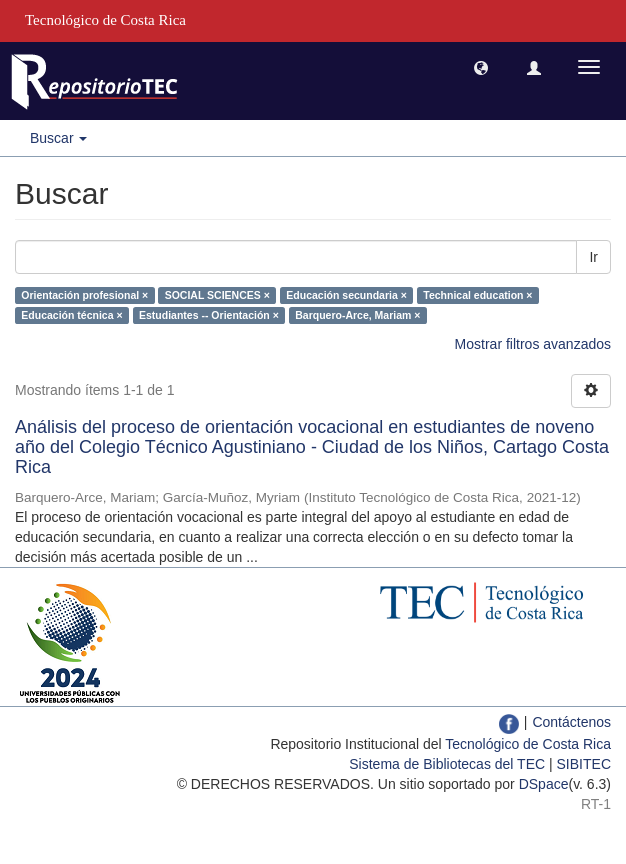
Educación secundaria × (346, 295)
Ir (593, 257)
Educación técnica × (71, 315)
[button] (481, 67)
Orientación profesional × (84, 295)
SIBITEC (584, 764)
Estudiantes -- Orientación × (209, 315)
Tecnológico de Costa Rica (528, 744)
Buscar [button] (58, 138)
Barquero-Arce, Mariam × (357, 315)
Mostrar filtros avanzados (533, 344)
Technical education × (477, 295)
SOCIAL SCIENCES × (217, 295)
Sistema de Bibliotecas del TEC (447, 764)
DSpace (544, 784)
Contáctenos (571, 722)
